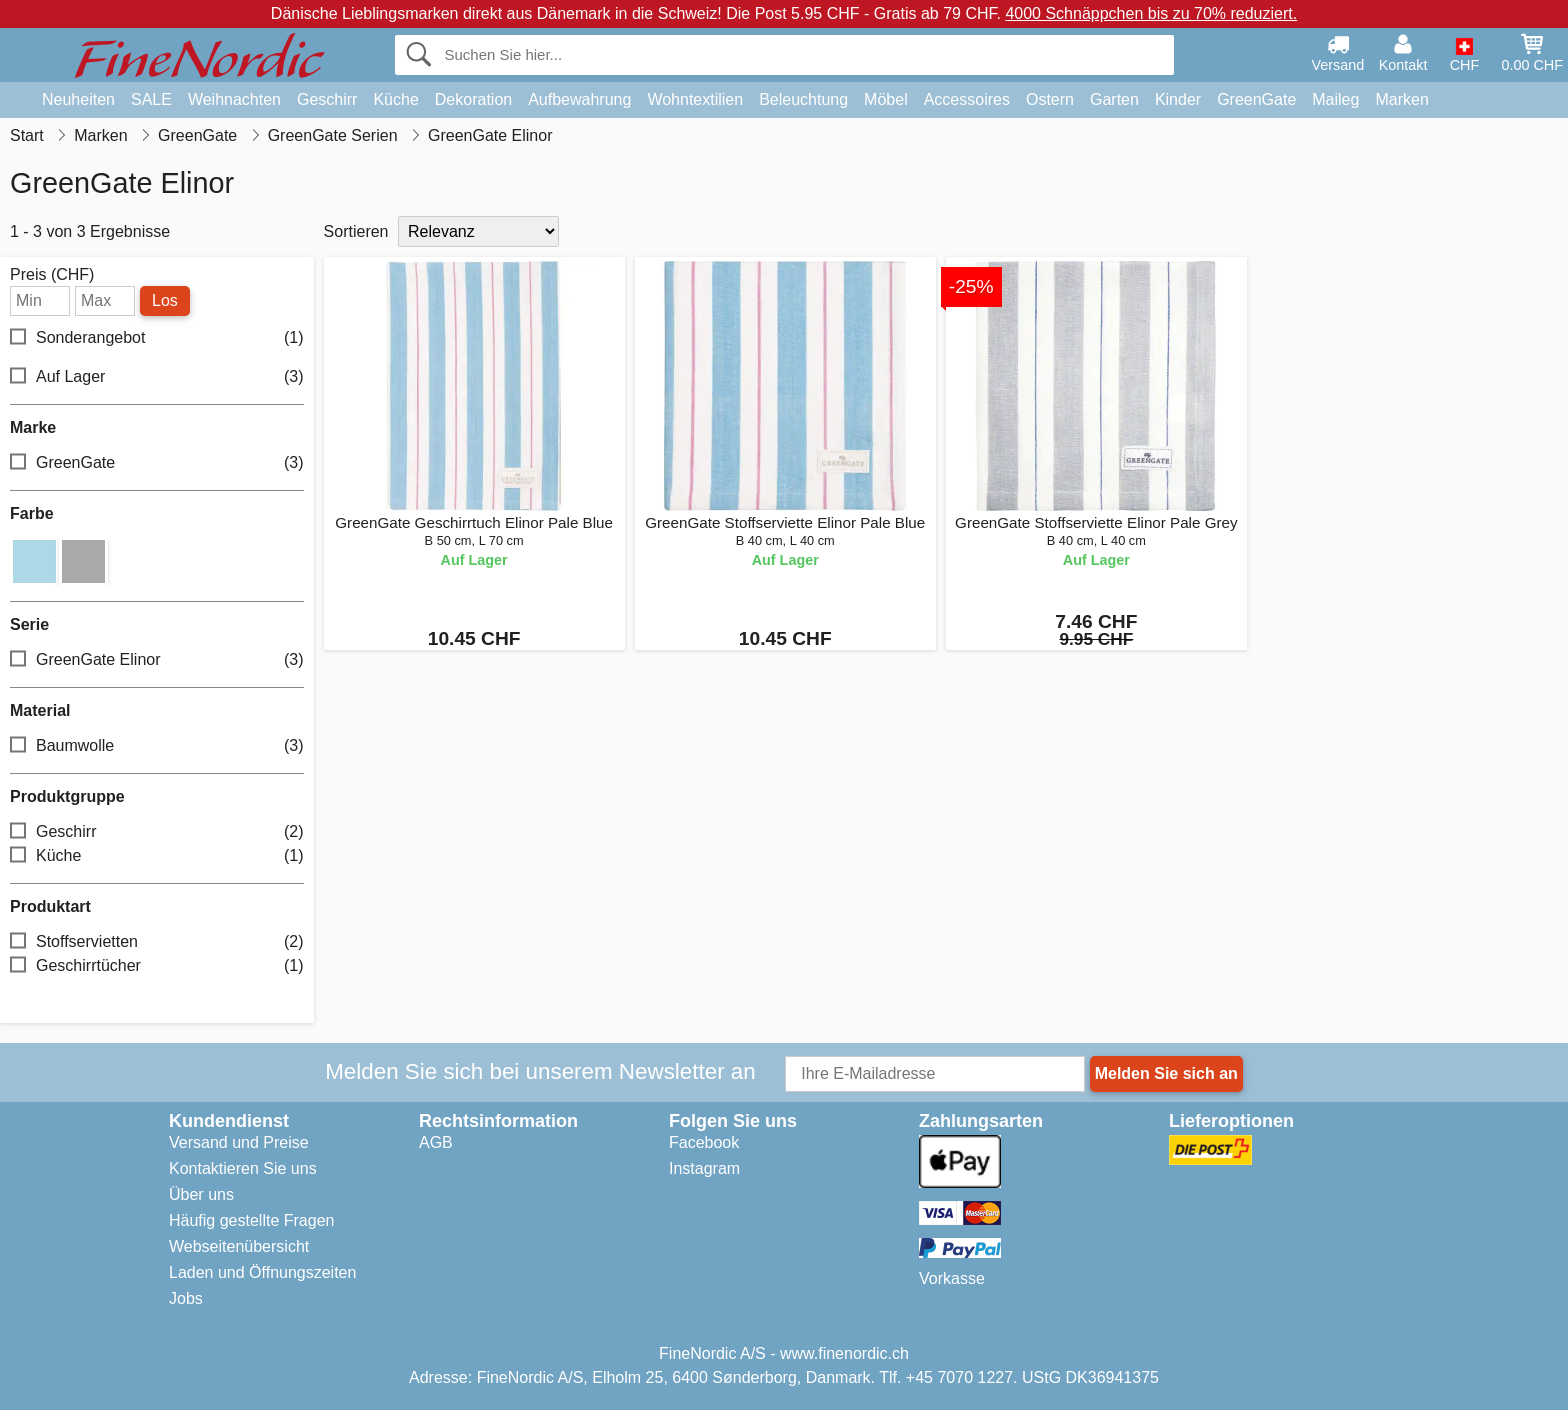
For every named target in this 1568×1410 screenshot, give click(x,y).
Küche (395, 99)
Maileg (1335, 99)
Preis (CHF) (52, 275)
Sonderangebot (157, 338)
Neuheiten (78, 99)
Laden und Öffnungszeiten (262, 1272)
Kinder (1178, 99)
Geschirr (327, 99)
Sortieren (356, 231)
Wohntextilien (695, 99)
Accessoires (967, 99)
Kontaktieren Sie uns (243, 1168)
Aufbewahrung (579, 99)
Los (165, 300)
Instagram (704, 1168)
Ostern (1050, 99)
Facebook (704, 1142)
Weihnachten (234, 99)
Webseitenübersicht (239, 1246)
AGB (436, 1142)
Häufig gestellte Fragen (251, 1220)
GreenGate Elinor (157, 660)
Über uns (201, 1194)
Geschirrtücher (157, 966)
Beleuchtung (803, 99)
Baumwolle (157, 746)
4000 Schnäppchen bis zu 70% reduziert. (1151, 13)
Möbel (886, 99)
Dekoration (473, 99)
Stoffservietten (157, 942)
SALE (151, 99)
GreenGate (1256, 99)
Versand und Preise (239, 1142)
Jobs (186, 1298)
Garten (1114, 99)
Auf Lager (157, 377)
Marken (1401, 99)
